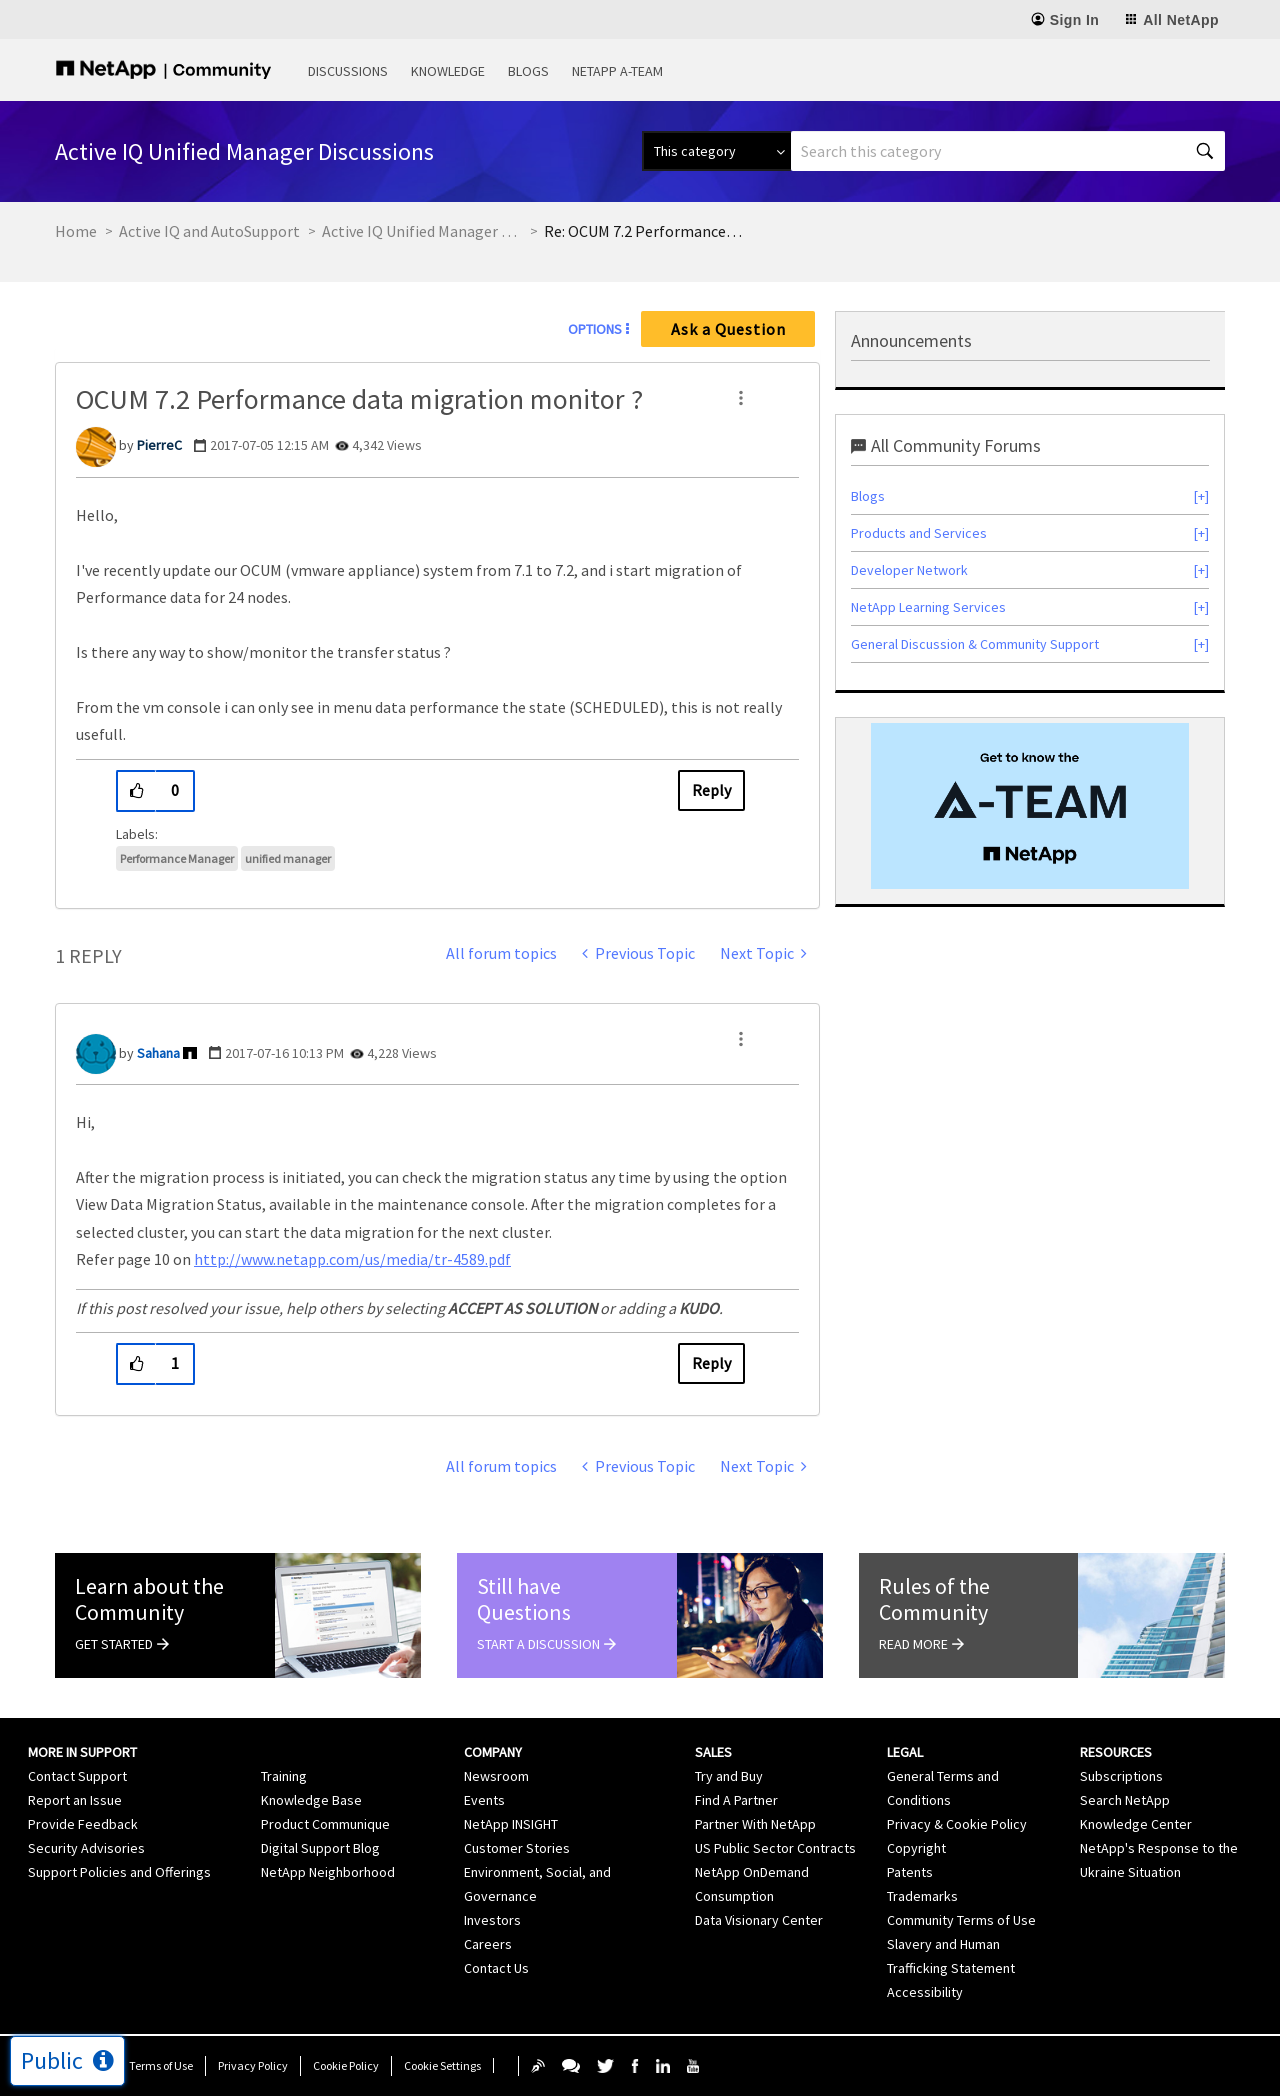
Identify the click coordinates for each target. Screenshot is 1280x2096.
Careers (488, 1944)
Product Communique (325, 1824)
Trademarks (922, 1896)
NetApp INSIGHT (511, 1824)
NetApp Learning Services (928, 607)
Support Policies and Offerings (119, 1872)
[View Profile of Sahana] (158, 1053)
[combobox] (1008, 151)
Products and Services (919, 533)
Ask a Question (728, 329)
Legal (905, 1752)
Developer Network (909, 570)
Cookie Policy (346, 2065)
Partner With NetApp (755, 1824)
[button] (741, 398)
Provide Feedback (83, 1824)
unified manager (288, 858)
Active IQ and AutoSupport (209, 231)
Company (493, 1752)
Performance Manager (177, 858)
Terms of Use (161, 2065)
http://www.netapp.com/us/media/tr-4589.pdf (352, 1259)
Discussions (348, 71)
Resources (1116, 1752)
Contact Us (496, 1968)
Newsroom (496, 1776)
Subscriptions (1121, 1776)
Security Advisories (86, 1848)
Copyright (916, 1848)
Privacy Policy (253, 2065)
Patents (910, 1872)
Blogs (528, 71)
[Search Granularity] (716, 151)
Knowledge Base (311, 1800)
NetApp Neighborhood (328, 1872)
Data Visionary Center (759, 1920)
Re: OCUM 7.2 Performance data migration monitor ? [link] (644, 231)
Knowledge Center (1136, 1824)
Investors (492, 1920)
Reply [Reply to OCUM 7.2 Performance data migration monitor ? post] (711, 790)
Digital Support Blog (320, 1848)
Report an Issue (75, 1800)
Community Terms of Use (961, 1920)
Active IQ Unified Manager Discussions (422, 231)
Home (76, 231)
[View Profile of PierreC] (159, 445)
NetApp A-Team (617, 71)
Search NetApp (1125, 1800)
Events (484, 1800)
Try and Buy (729, 1776)
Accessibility (925, 1992)
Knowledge (448, 71)
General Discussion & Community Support (975, 644)
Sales (713, 1752)
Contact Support (77, 1776)
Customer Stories (517, 1848)
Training (284, 1776)
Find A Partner (736, 1800)
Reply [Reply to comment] (711, 1363)
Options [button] (595, 329)
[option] (1030, 806)
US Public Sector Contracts (775, 1848)
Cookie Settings (442, 2065)
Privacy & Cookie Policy (957, 1824)
